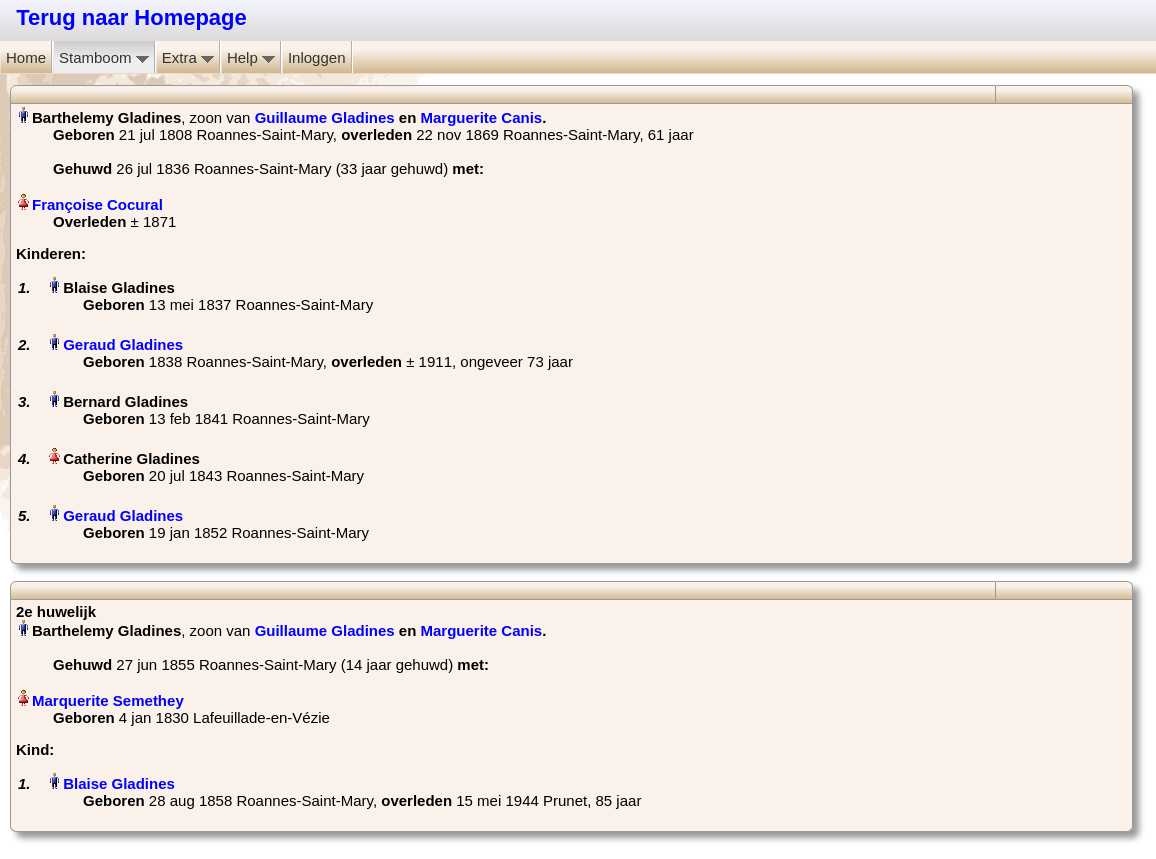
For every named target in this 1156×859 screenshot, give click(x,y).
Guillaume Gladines (325, 117)
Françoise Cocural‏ (97, 204)
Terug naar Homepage (131, 17)
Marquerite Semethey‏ (108, 700)
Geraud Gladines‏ (123, 344)
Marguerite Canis (482, 117)
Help (251, 57)
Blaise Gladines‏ (119, 783)
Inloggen (317, 57)
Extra (188, 57)
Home (26, 57)
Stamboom (104, 57)
